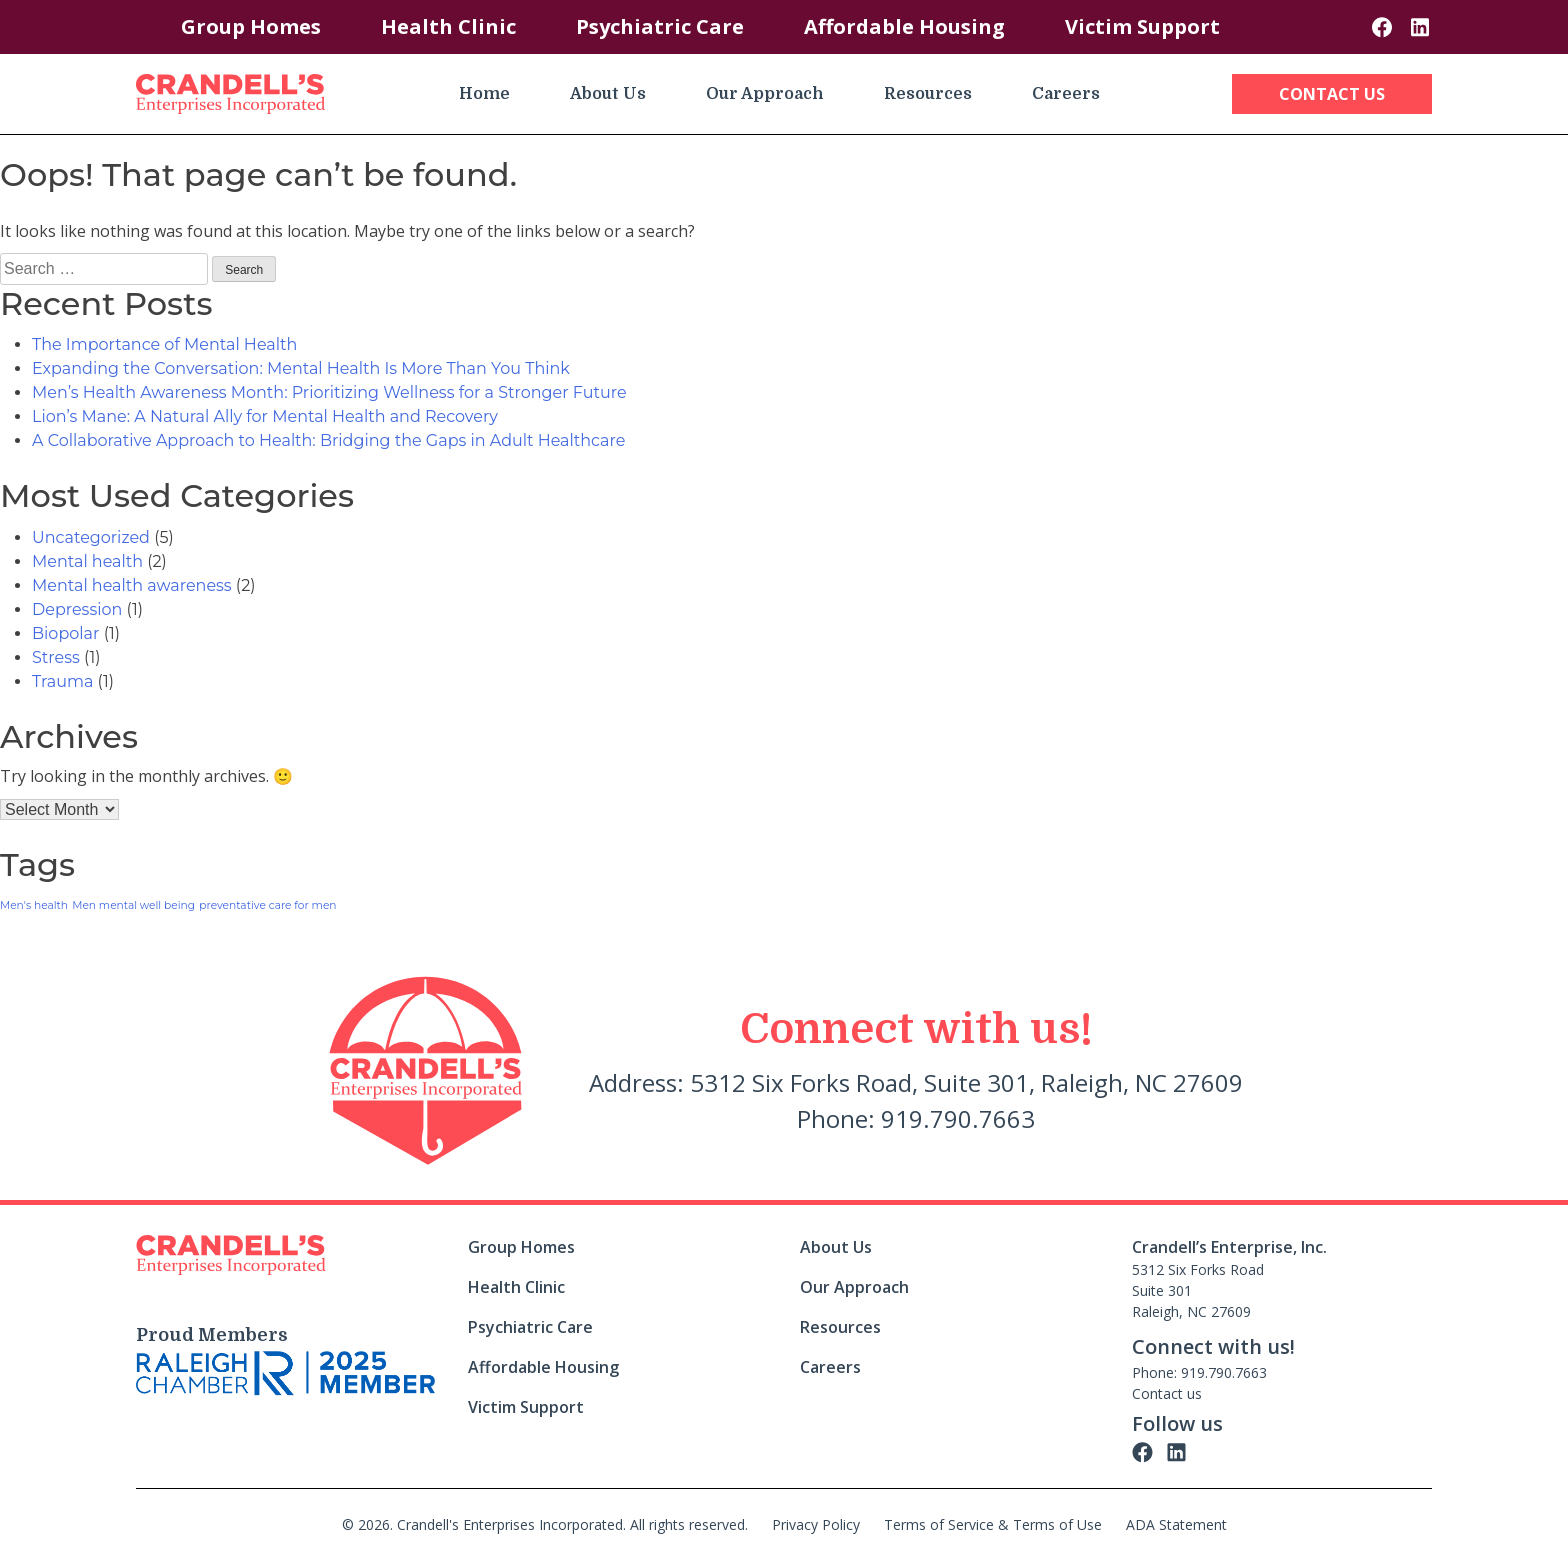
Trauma (62, 681)
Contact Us (1332, 94)
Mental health (87, 561)
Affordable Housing (904, 26)
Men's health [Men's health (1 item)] (34, 905)
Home (484, 94)
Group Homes (251, 26)
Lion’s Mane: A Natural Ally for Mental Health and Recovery (265, 416)
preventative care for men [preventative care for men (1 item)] (267, 905)
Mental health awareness (132, 585)
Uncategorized (91, 537)
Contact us (1167, 1393)
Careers (1066, 94)
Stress (56, 657)
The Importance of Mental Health (164, 344)
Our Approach (765, 94)
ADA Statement (1176, 1524)
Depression (77, 609)
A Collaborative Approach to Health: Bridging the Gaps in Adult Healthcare (328, 440)
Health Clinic (448, 26)
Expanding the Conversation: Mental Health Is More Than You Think (301, 368)
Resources (928, 94)
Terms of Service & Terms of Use (993, 1524)
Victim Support (1142, 26)
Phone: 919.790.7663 (1199, 1372)
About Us (608, 94)
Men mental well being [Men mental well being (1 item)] (133, 905)
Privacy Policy (816, 1524)
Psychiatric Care (660, 26)
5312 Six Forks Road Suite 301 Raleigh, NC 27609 (1198, 1290)
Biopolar (65, 633)
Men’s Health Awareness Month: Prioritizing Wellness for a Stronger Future (329, 392)
